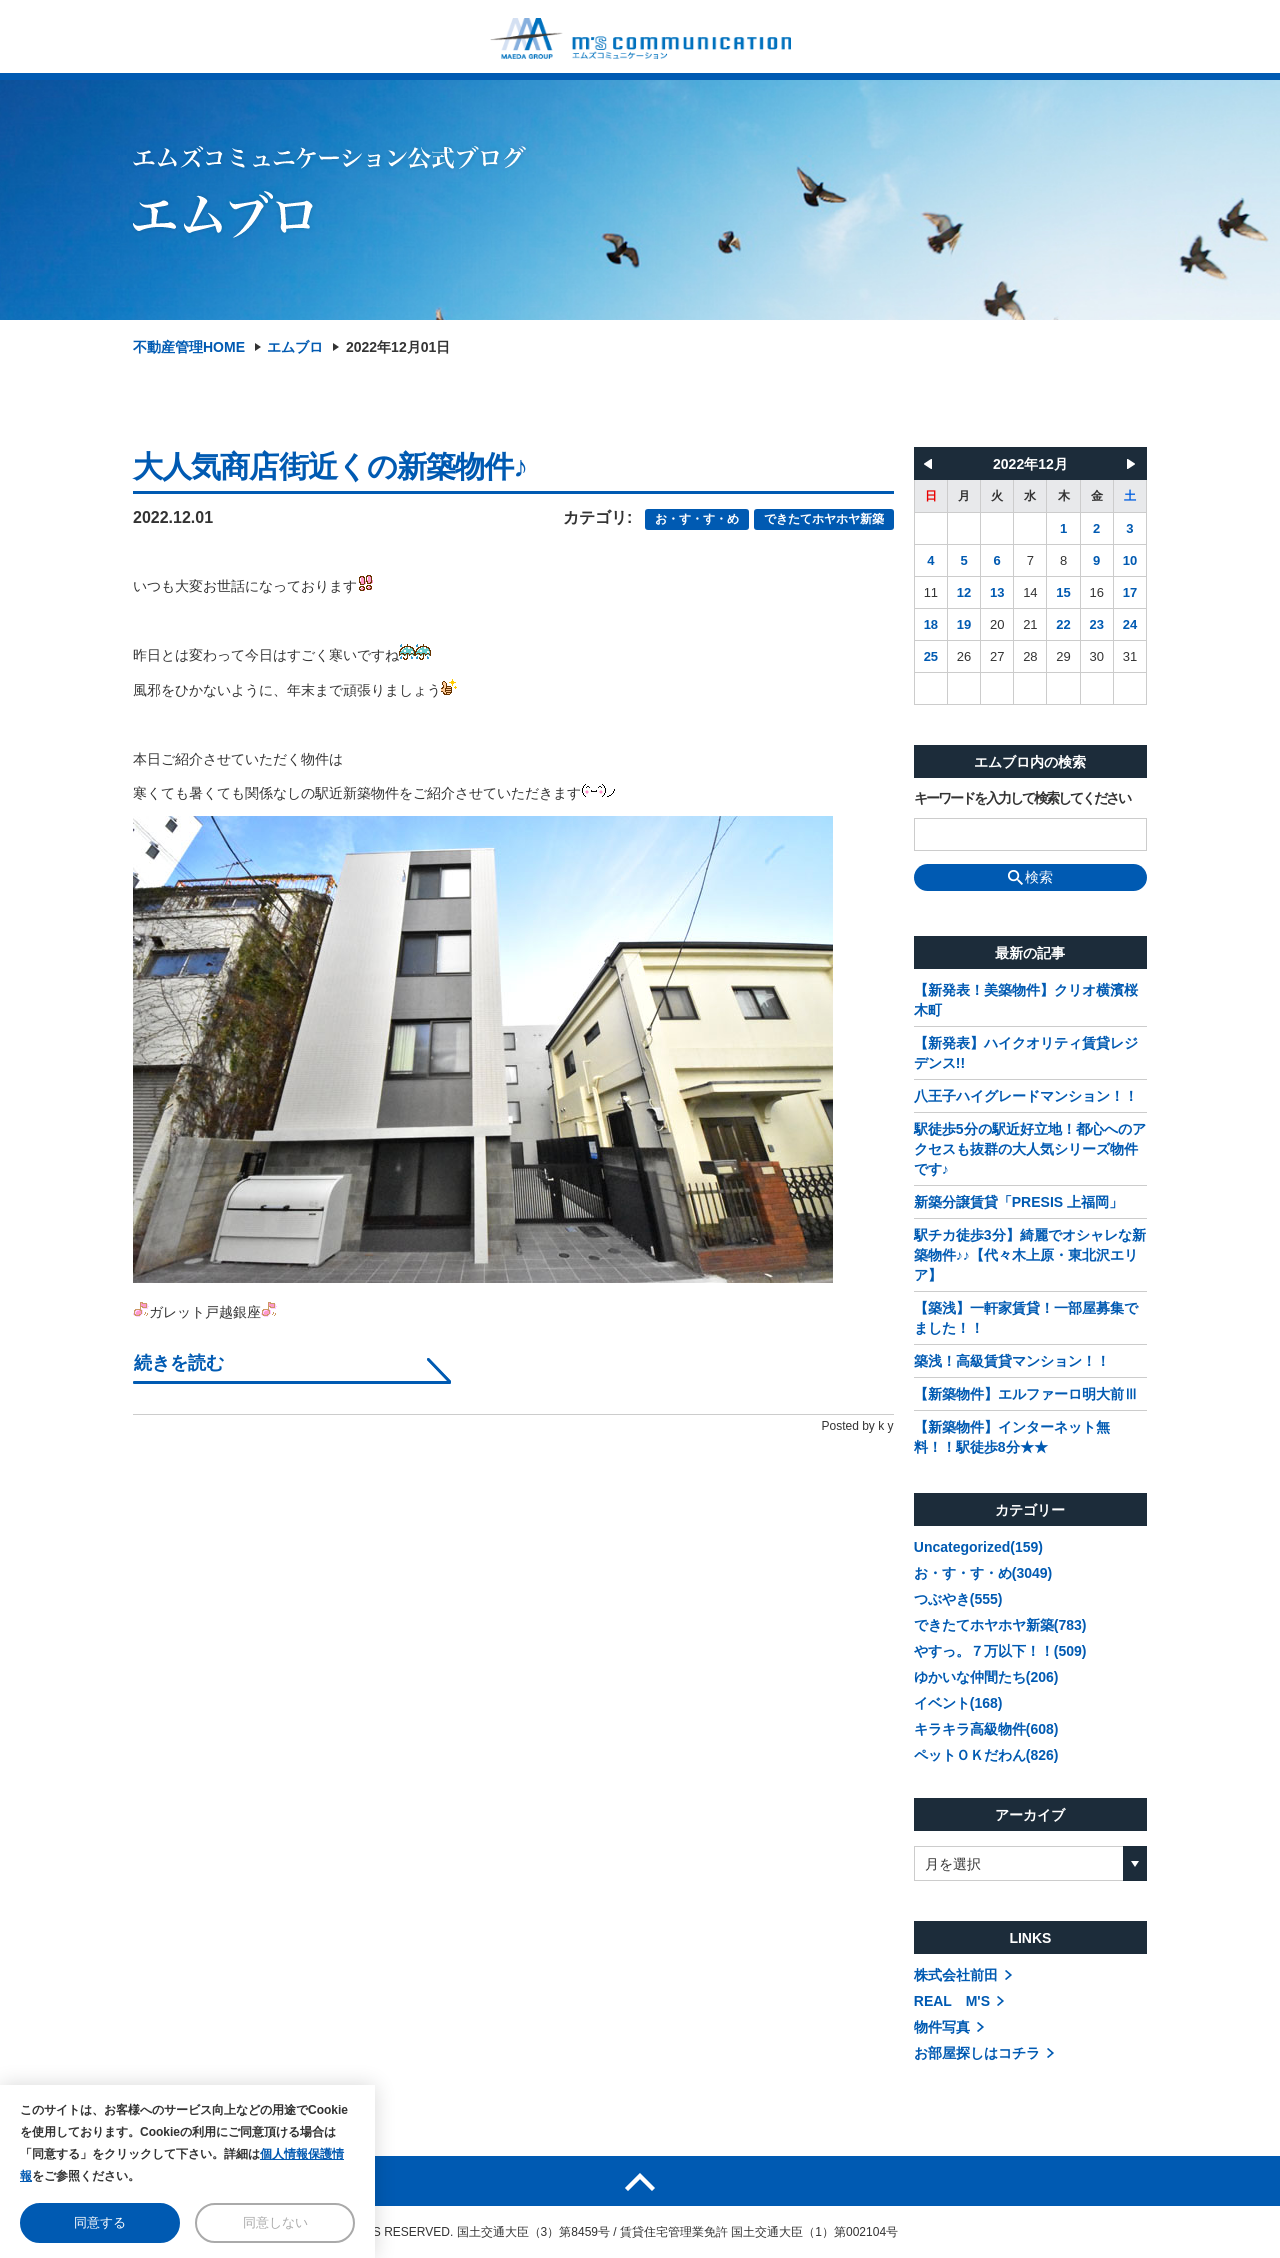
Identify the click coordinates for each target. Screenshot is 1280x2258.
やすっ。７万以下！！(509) (1000, 1651)
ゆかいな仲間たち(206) (986, 1677)
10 (1130, 560)
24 (1130, 624)
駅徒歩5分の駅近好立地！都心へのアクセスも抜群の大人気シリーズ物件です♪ (1030, 1149)
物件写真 (942, 2027)
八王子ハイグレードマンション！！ (1026, 1096)
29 (1063, 656)
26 (964, 656)
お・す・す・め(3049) (983, 1573)
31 (1130, 656)
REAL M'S (952, 2001)
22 (1063, 624)
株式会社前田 (956, 1975)
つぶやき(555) (958, 1599)
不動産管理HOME (189, 347)
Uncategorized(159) (978, 1547)
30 (1096, 656)
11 (931, 592)
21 (1030, 624)
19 (964, 624)
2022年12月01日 (398, 347)
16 (1096, 592)
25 (931, 656)
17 (1130, 592)
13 (997, 592)
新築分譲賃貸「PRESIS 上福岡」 (1018, 1202)
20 (997, 624)
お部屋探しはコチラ (977, 2053)
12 (964, 592)
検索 (1030, 877)
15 (1063, 592)
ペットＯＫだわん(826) (986, 1755)
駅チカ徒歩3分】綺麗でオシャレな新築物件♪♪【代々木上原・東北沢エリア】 (1030, 1255)
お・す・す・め (697, 519)
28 (1030, 656)
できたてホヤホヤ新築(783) (1000, 1625)
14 (1030, 592)
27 (997, 656)
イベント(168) (958, 1703)
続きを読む (179, 1363)
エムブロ (295, 347)
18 (931, 624)
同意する (100, 2222)
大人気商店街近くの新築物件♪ (330, 466)
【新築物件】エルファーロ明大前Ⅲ (1026, 1394)
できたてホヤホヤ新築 (824, 519)
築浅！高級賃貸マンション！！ (1012, 1361)
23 (1096, 624)
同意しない (275, 2222)
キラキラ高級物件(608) (986, 1729)
